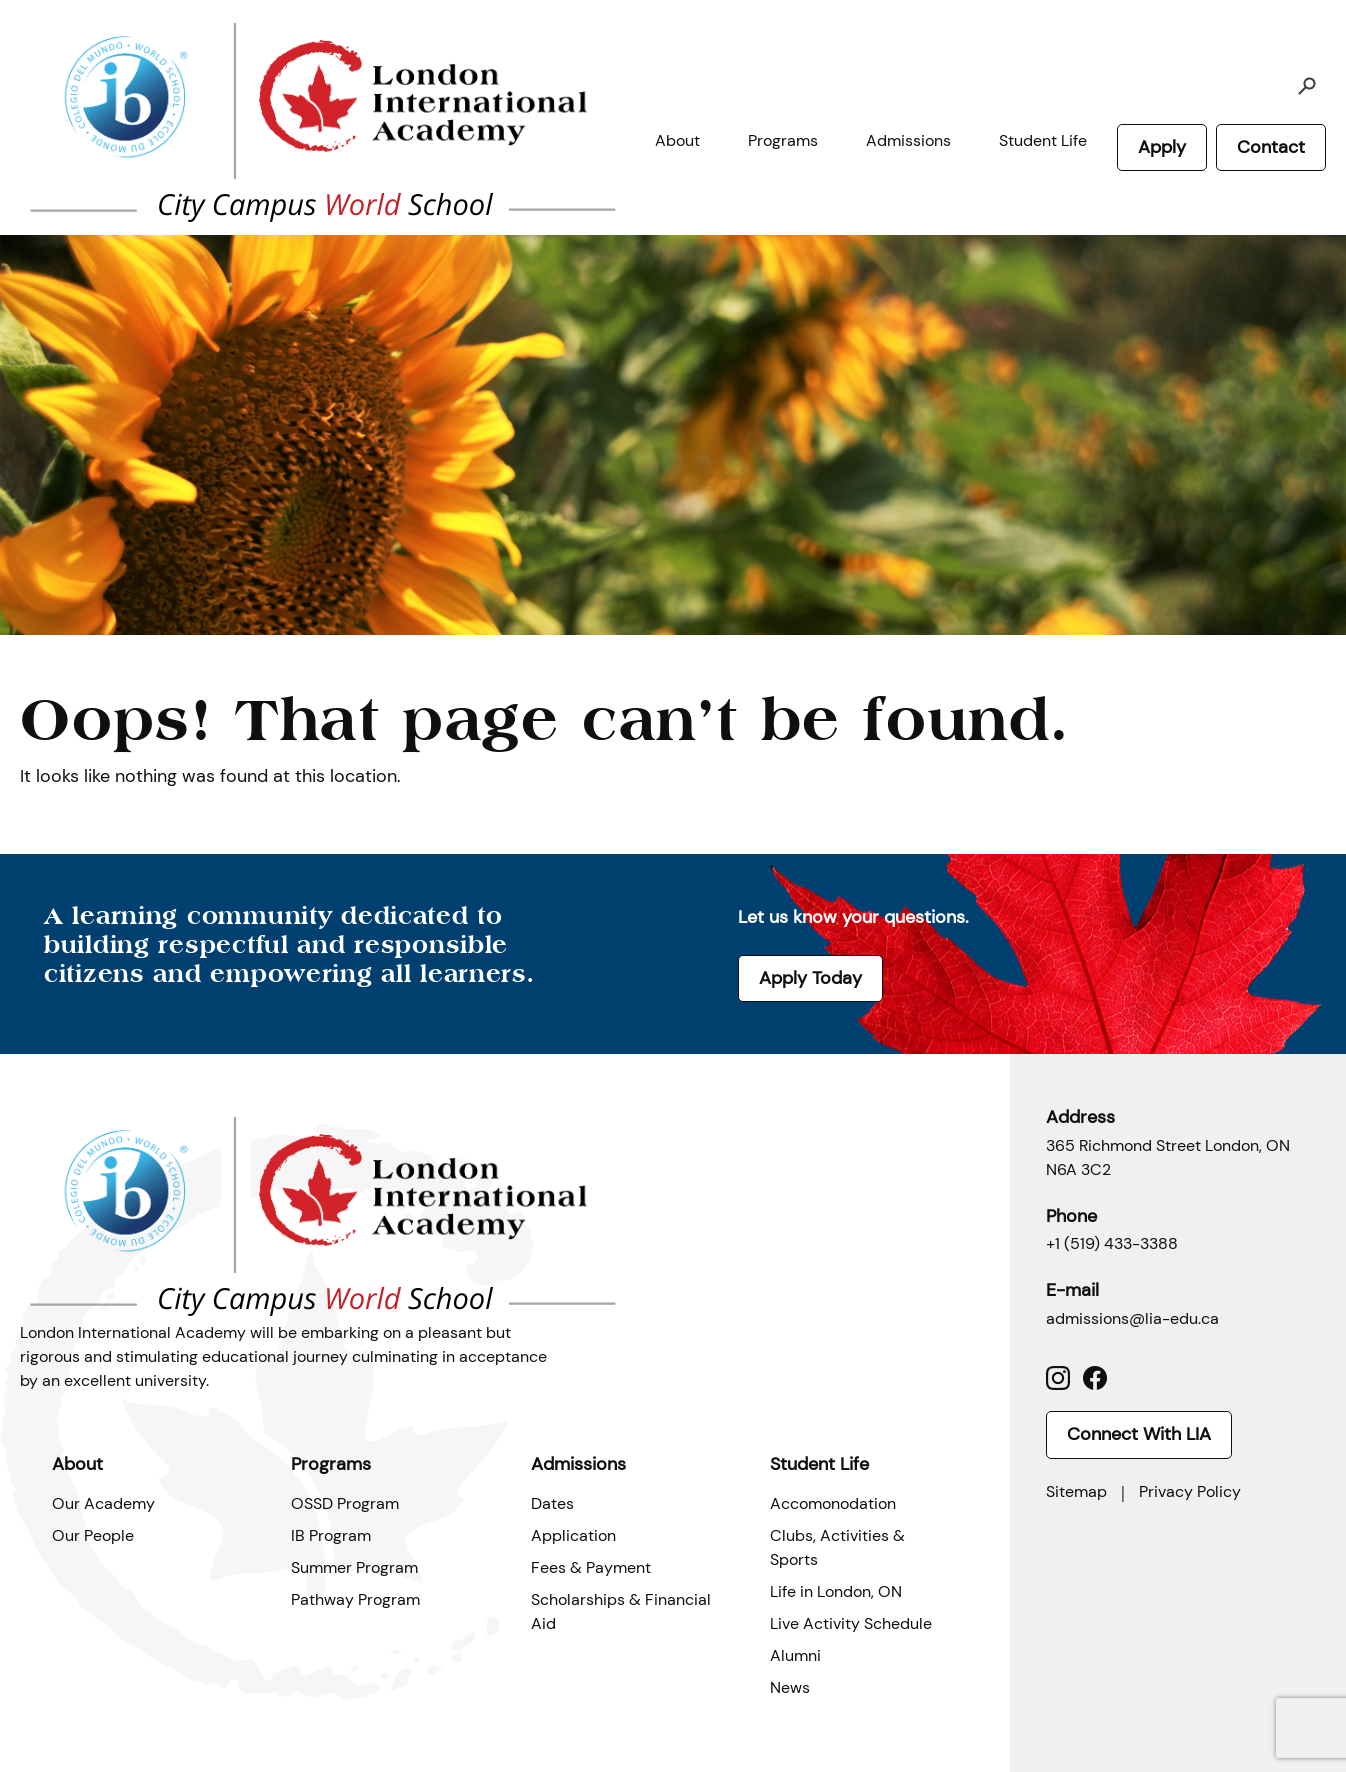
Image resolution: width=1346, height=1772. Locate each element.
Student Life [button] (1043, 140)
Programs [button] (783, 140)
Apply (1162, 147)
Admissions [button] (908, 140)
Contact (1271, 147)
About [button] (677, 140)
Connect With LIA (1139, 1434)
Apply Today (810, 978)
